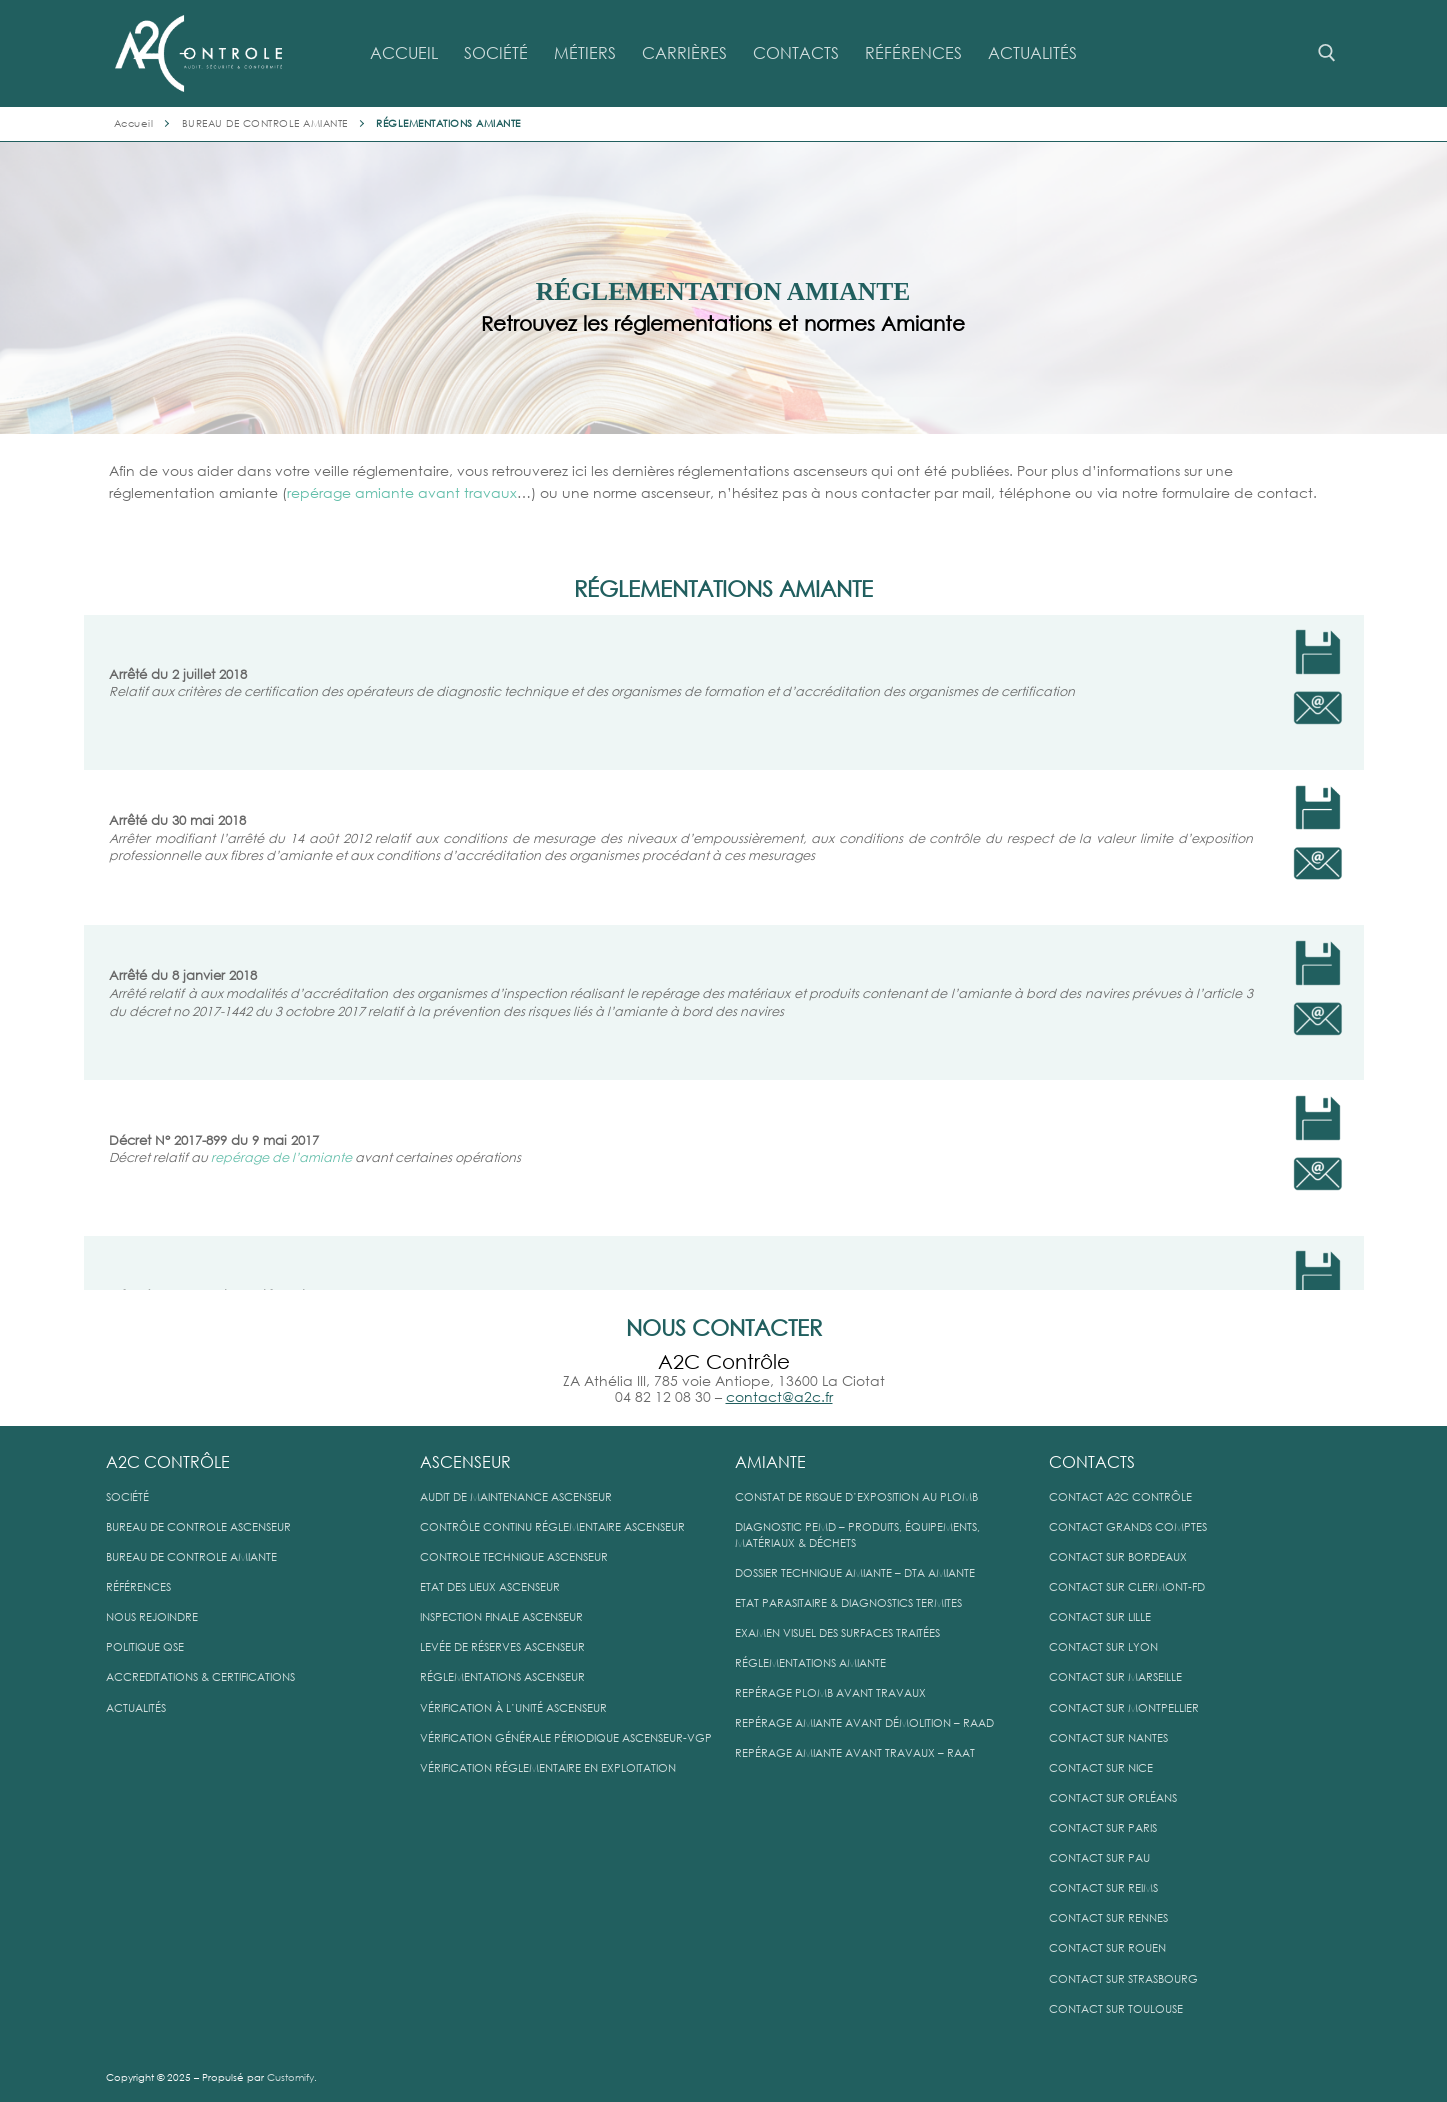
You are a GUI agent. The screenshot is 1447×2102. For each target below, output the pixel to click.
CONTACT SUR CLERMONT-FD (1127, 1587)
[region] (723, 288)
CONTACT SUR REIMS (1103, 1888)
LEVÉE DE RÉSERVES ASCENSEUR (502, 1647)
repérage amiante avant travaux (402, 492)
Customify (290, 2077)
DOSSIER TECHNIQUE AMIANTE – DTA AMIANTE (855, 1573)
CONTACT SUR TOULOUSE (1116, 2009)
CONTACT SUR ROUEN (1107, 1948)
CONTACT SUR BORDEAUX (1118, 1557)
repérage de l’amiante (281, 1157)
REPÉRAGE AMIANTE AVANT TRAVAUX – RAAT (855, 1753)
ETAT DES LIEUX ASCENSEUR (490, 1587)
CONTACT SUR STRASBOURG (1123, 1979)
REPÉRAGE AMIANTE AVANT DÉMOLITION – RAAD (864, 1723)
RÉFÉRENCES (138, 1587)
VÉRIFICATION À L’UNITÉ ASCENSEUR (513, 1708)
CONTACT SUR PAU (1099, 1858)
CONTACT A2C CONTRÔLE (1120, 1497)
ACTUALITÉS (136, 1708)
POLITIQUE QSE (145, 1647)
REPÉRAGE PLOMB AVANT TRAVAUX (830, 1693)
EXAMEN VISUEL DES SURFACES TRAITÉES (837, 1633)
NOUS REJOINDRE (152, 1617)
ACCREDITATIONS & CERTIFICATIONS (200, 1677)
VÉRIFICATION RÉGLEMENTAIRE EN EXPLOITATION (548, 1768)
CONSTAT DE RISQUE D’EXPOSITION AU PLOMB (856, 1497)
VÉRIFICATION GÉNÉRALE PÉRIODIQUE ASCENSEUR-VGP (566, 1738)
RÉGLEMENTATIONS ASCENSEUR (502, 1677)
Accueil (134, 123)
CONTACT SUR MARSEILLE (1115, 1677)
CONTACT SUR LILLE (1100, 1617)
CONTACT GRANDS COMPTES (1128, 1527)
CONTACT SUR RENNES (1108, 1918)
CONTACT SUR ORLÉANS (1113, 1798)
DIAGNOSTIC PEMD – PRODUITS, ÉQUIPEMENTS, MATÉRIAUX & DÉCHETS (857, 1535)
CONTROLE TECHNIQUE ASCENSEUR (514, 1557)
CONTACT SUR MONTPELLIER (1124, 1708)
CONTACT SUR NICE (1101, 1768)
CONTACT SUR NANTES (1108, 1738)
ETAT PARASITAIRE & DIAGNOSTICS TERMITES (848, 1603)
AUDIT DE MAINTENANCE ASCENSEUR (516, 1497)
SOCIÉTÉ (127, 1497)
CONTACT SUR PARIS (1103, 1828)
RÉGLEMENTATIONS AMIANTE (810, 1663)
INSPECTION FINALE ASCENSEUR (501, 1617)
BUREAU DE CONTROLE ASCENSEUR (198, 1527)
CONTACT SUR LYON (1103, 1647)
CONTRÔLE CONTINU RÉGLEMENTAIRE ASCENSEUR (552, 1527)
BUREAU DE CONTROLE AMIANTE (265, 123)
